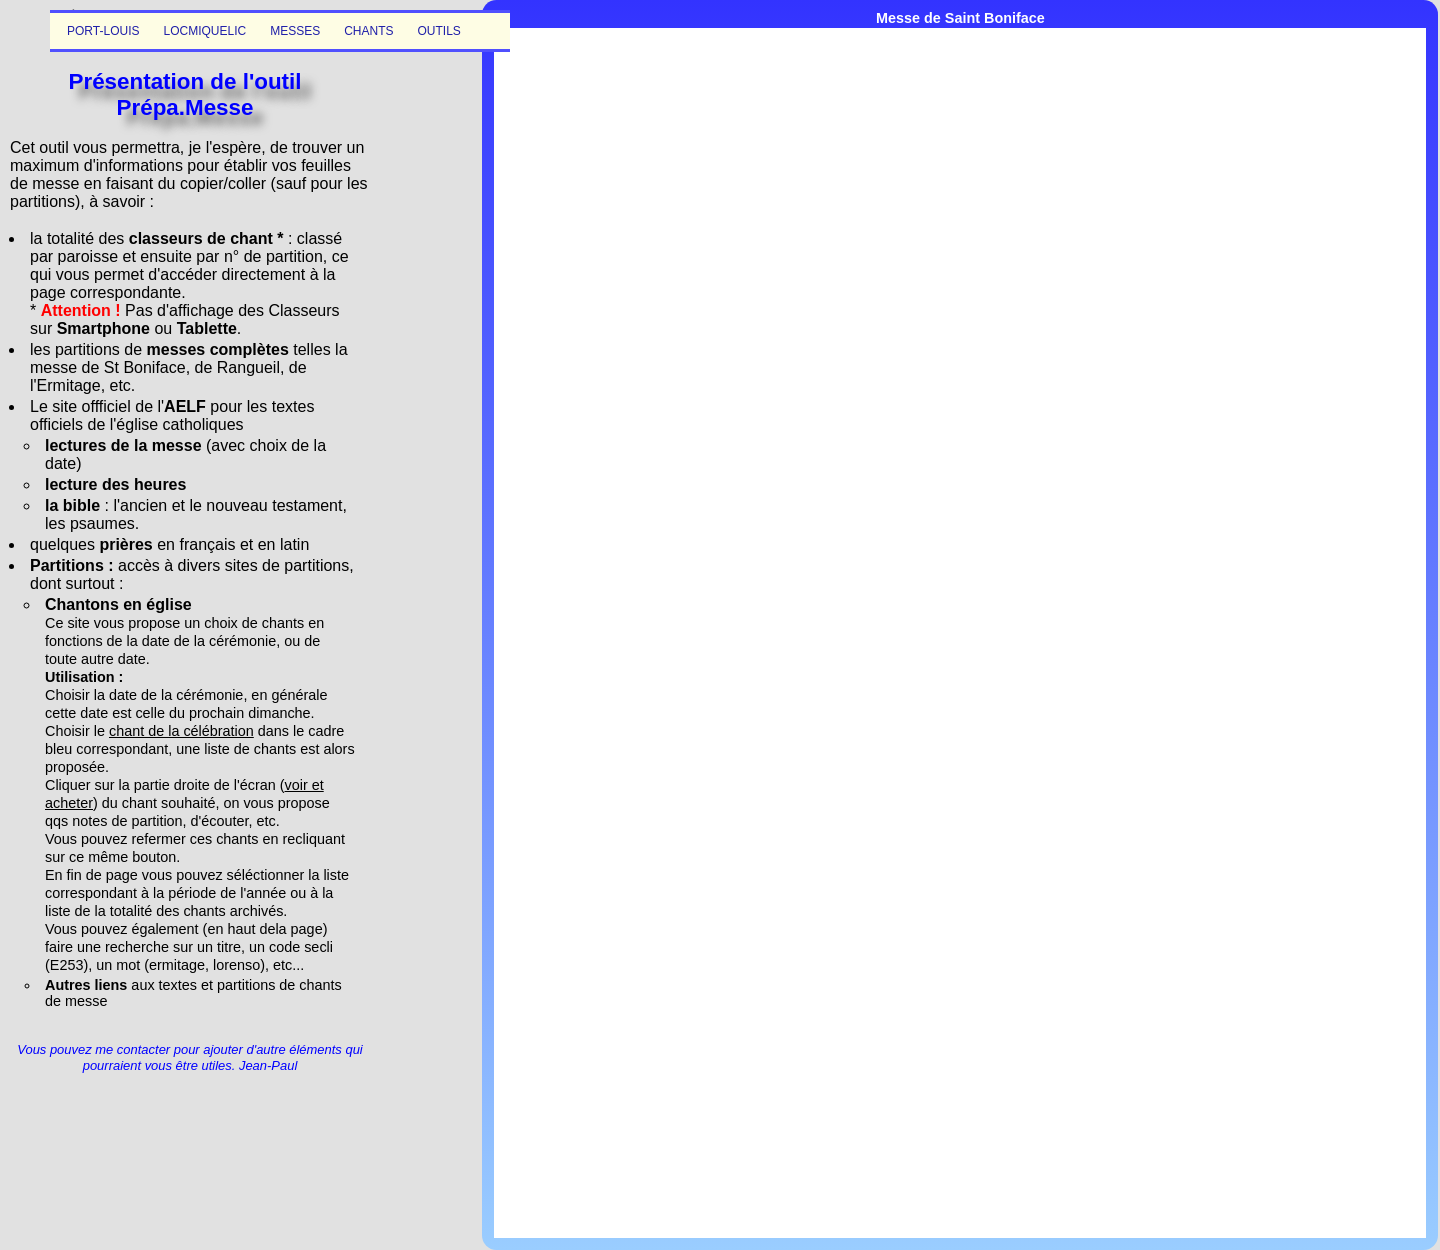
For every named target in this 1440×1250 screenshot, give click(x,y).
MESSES (295, 31)
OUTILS (439, 31)
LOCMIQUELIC (204, 31)
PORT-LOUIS (103, 31)
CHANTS (368, 31)
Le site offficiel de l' (97, 406)
